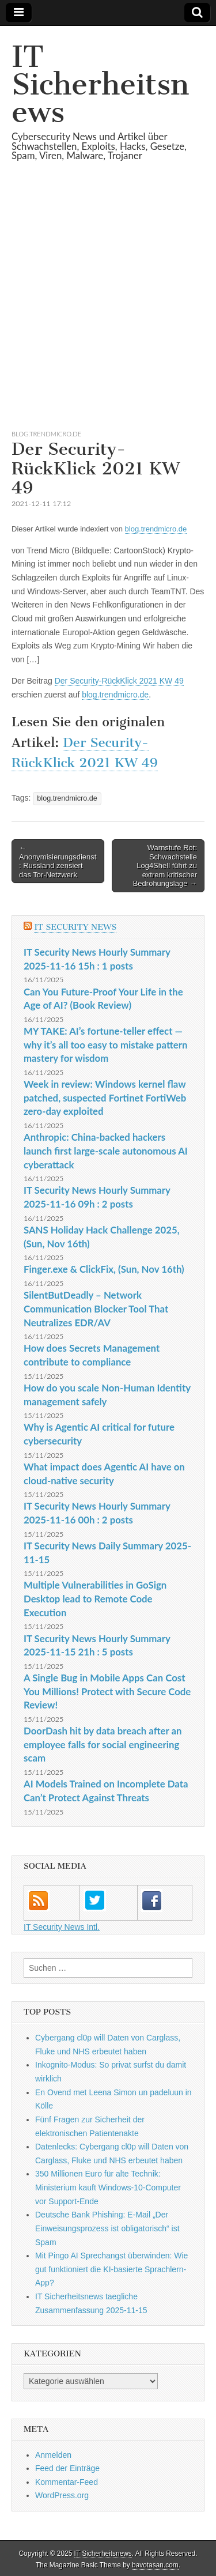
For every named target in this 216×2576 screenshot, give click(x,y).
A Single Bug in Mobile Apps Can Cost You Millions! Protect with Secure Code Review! (107, 1691)
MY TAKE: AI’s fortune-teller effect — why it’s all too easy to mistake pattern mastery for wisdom (105, 1044)
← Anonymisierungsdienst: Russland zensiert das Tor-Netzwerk (57, 861)
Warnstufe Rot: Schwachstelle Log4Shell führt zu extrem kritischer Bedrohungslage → (165, 865)
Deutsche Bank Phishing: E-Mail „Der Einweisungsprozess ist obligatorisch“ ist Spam (107, 2228)
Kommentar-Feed (66, 2482)
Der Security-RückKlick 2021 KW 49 (119, 680)
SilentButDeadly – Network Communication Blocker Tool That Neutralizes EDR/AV (96, 1308)
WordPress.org (62, 2495)
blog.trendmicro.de (46, 433)
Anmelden (53, 2455)
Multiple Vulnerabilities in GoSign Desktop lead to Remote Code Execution (95, 1598)
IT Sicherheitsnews (100, 84)
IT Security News (75, 927)
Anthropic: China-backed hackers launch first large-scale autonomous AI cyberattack (106, 1150)
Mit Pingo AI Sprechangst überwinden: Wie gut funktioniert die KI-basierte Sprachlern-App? (111, 2269)
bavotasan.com (155, 2565)
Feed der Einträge (67, 2468)
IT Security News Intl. (62, 1927)
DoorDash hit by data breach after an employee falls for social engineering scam (102, 1744)
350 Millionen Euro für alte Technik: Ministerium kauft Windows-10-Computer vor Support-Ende (108, 2187)
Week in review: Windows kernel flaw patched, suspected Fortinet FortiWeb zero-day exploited (105, 1097)
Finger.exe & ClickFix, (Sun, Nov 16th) (104, 1269)
